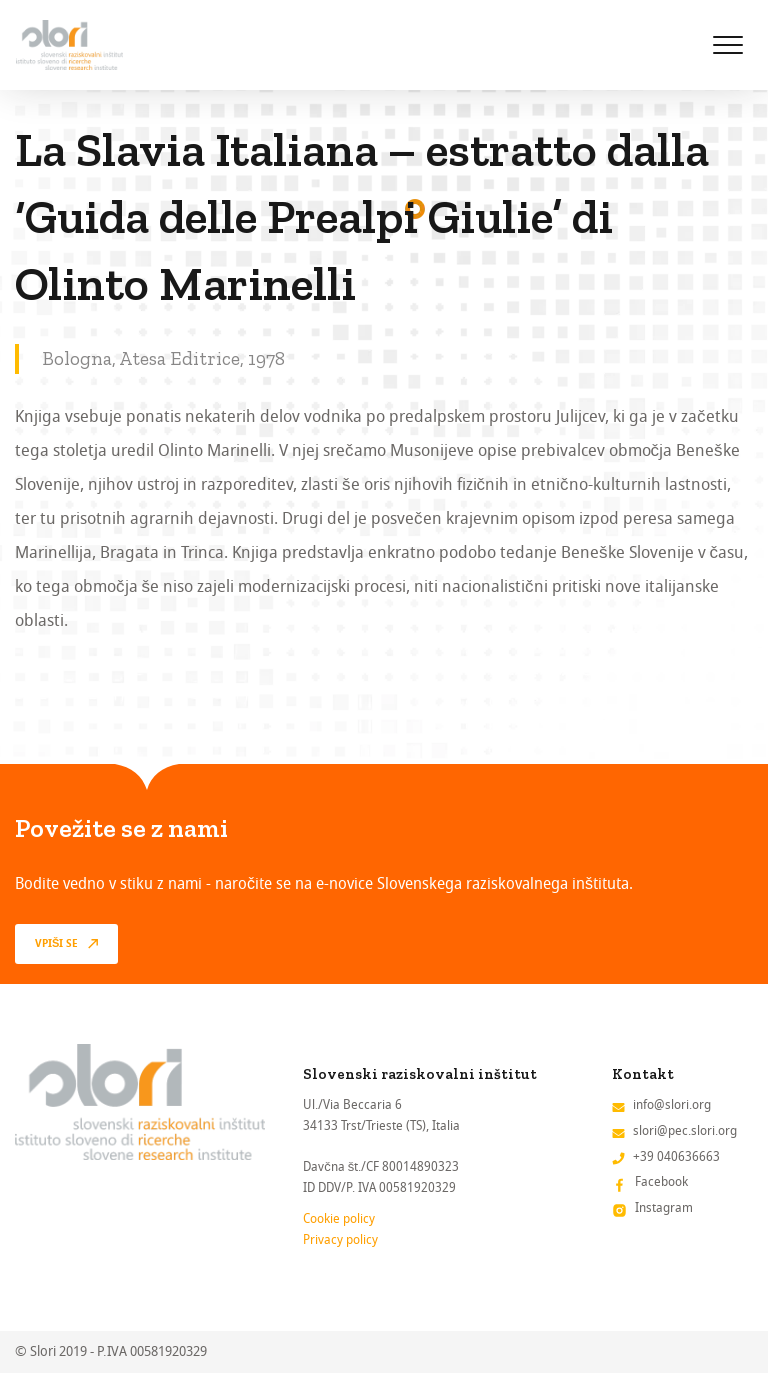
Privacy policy (340, 1239)
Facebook (661, 1181)
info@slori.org (672, 1104)
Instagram (664, 1207)
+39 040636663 (676, 1156)
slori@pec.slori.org (685, 1130)
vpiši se (56, 944)
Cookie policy (339, 1218)
